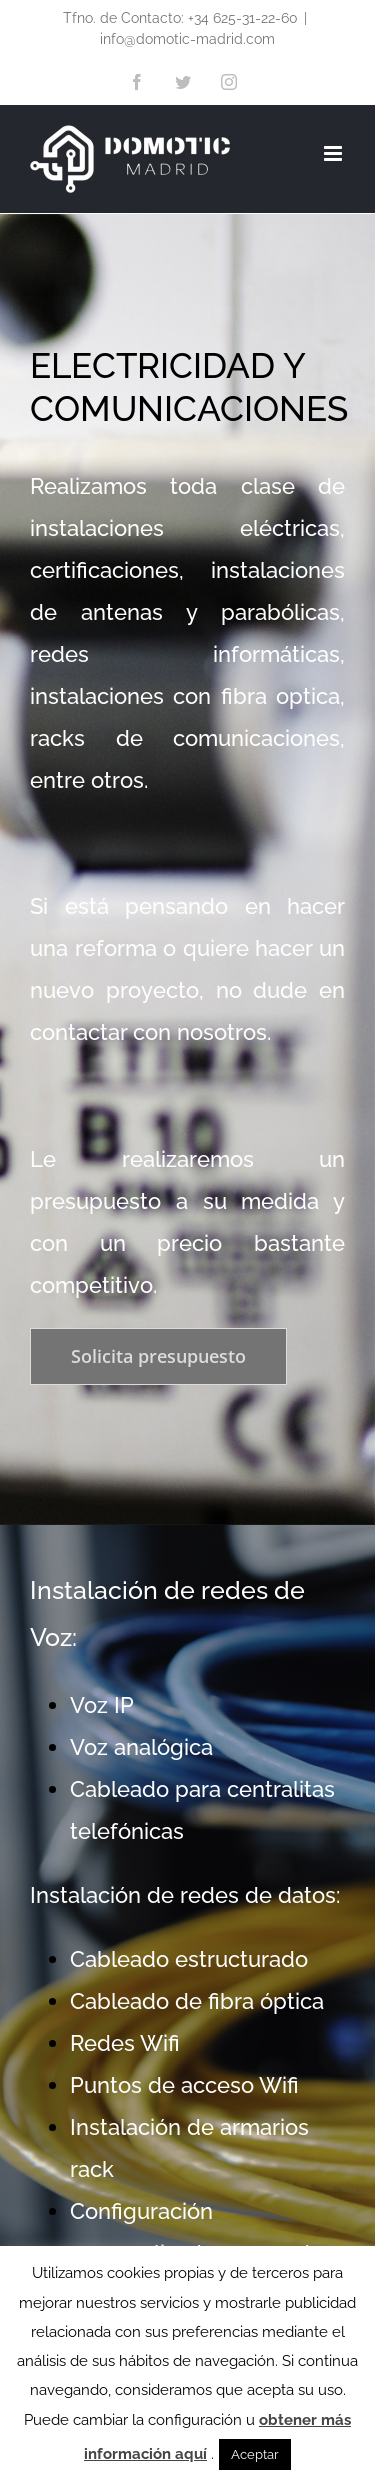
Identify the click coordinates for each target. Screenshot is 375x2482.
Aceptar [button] (255, 2454)
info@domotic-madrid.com (187, 39)
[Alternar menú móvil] (334, 153)
